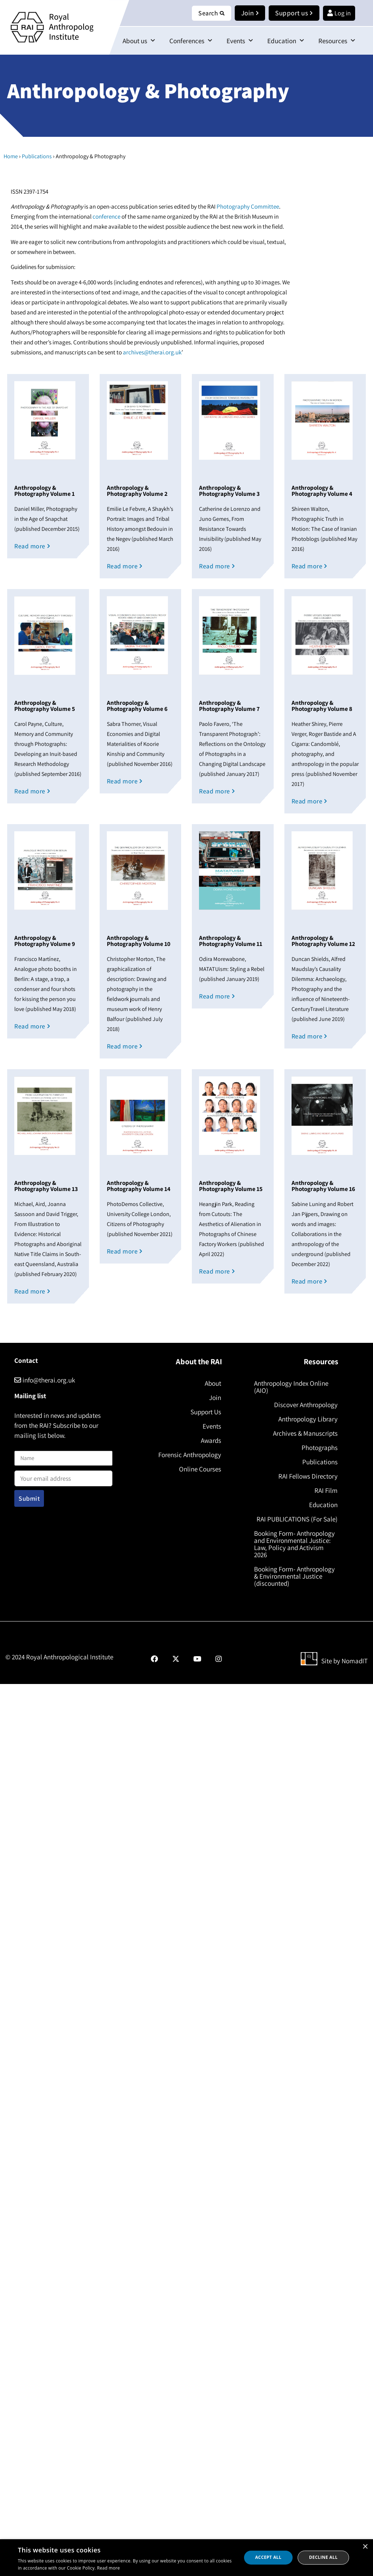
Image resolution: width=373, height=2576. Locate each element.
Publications (37, 156)
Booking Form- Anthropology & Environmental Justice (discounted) (294, 1576)
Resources (336, 40)
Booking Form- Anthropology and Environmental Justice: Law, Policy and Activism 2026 (294, 1544)
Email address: (63, 1476)
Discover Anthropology (306, 1404)
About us (139, 40)
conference (106, 216)
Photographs (320, 1447)
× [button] (365, 2547)
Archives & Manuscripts (305, 1433)
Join (215, 1397)
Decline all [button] (323, 2557)
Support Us (205, 1411)
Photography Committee (247, 206)
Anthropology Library (308, 1419)
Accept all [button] (268, 2557)
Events (240, 40)
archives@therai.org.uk (152, 352)
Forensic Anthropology (189, 1454)
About (213, 1383)
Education (285, 40)
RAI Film (326, 1490)
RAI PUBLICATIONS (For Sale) (297, 1519)
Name (21, 1446)
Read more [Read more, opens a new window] (108, 2568)
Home (11, 156)
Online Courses (200, 1469)
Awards (211, 1440)
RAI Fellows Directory (308, 1476)
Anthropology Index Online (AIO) (291, 1387)
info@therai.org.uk (44, 1380)
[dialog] (186, 2557)
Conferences (190, 40)
